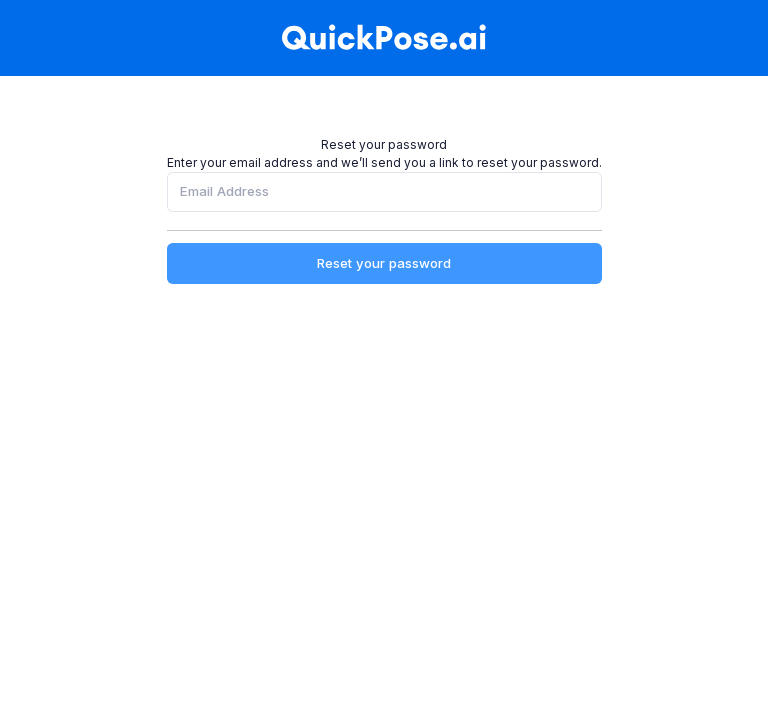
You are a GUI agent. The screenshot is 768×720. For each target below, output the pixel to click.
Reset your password (384, 263)
